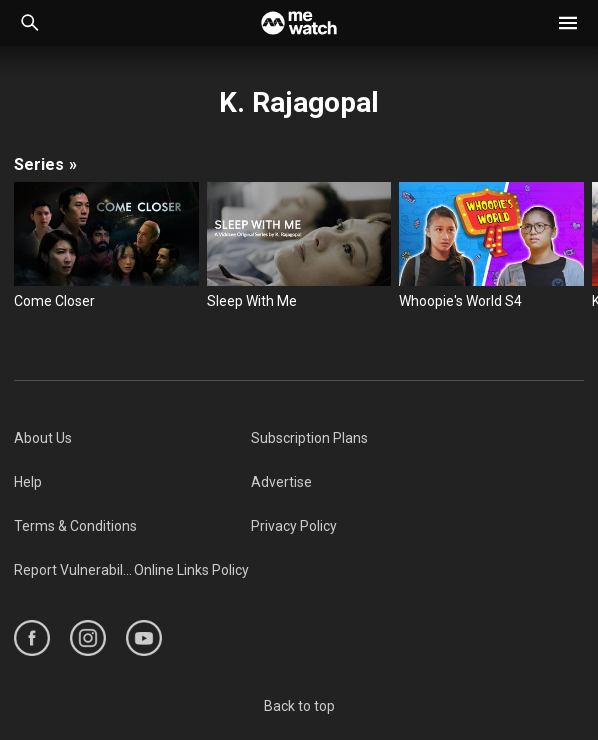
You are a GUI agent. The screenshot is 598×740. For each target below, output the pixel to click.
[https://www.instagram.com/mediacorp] (88, 638)
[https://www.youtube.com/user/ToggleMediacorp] (144, 638)
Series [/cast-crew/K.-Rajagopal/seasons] (45, 164)
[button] (568, 23)
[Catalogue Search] (30, 23)
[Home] (299, 23)
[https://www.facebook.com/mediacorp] (32, 638)
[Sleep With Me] (299, 246)
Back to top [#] (299, 706)
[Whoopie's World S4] (491, 246)
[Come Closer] (106, 246)
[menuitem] (132, 438)
